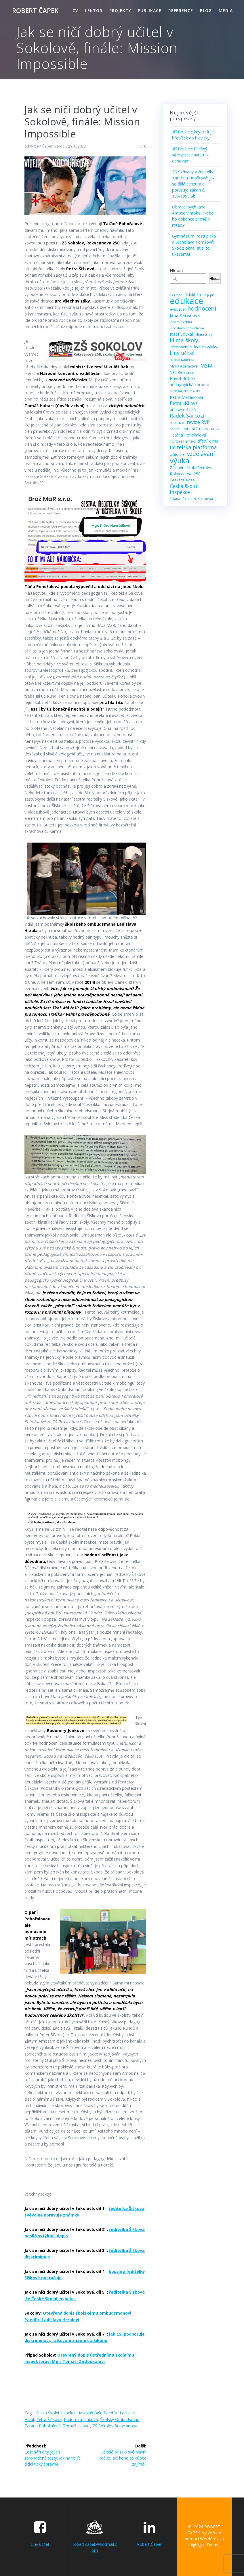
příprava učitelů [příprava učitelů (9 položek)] (183, 409)
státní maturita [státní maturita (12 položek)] (205, 428)
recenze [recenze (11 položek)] (177, 422)
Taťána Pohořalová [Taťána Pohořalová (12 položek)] (188, 435)
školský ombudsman (119, 2419)
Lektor (93, 10)
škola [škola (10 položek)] (187, 498)
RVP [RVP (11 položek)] (185, 428)
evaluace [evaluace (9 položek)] (177, 309)
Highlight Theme (204, 2545)
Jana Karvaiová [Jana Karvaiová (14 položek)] (185, 315)
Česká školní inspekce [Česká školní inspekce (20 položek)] (184, 489)
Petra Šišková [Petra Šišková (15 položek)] (184, 403)
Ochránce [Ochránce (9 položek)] (186, 372)
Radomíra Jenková (81, 2419)
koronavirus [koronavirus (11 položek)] (181, 346)
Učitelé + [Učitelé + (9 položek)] (177, 454)
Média (226, 10)
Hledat (176, 270)
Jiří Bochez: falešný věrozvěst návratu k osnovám (190, 155)
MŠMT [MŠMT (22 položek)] (208, 366)
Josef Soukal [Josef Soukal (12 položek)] (181, 334)
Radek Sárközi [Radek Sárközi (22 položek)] (187, 416)
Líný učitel (39, 2544)
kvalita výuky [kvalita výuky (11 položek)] (205, 346)
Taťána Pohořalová (42, 2425)
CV (75, 10)
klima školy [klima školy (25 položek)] (184, 340)
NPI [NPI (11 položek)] (173, 372)
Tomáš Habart (76, 2425)
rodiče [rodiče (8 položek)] (175, 429)
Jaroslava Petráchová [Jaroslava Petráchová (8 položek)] (187, 328)
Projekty (120, 10)
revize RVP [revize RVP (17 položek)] (198, 422)
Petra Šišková (49, 2419)
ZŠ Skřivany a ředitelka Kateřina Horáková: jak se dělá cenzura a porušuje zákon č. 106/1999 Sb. (193, 184)
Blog (206, 10)
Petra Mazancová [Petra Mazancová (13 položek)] (186, 397)
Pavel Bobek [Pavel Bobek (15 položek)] (183, 379)
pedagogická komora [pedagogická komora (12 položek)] (189, 384)
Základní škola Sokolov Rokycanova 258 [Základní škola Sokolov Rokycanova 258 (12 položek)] (191, 470)
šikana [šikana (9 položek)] (175, 498)
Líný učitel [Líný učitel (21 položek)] (182, 353)
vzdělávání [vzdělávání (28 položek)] (201, 454)
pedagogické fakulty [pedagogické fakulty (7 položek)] (185, 391)
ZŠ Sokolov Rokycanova (114, 2425)
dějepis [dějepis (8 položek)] (209, 295)
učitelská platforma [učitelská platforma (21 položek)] (193, 447)
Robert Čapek (41, 146)
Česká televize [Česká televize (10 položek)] (182, 480)
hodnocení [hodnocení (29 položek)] (201, 308)
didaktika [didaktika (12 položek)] (192, 294)
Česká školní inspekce (56, 2413)
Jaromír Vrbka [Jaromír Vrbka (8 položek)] (181, 321)
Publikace (149, 10)
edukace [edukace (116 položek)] (186, 301)
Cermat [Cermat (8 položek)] (176, 295)
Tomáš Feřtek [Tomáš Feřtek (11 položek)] (182, 441)
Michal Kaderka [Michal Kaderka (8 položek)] (182, 359)
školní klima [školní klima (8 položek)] (203, 499)
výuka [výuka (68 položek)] (179, 461)
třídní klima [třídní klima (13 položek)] (207, 441)
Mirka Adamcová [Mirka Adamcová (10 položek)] (184, 366)
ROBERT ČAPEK (35, 10)
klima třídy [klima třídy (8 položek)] (203, 334)
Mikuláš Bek (90, 2413)
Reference (180, 10)
